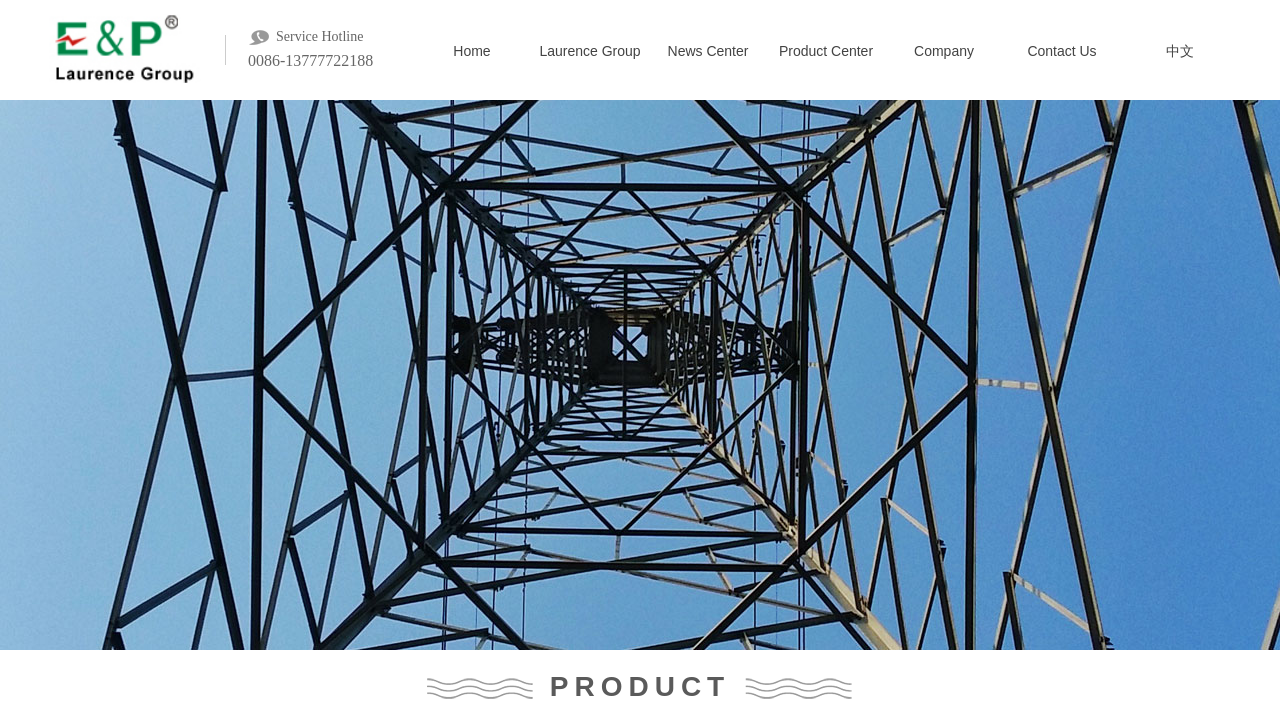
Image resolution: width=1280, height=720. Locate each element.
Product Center (826, 51)
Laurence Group (589, 51)
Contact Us (1061, 51)
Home (471, 51)
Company (944, 51)
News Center (708, 51)
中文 (1180, 51)
